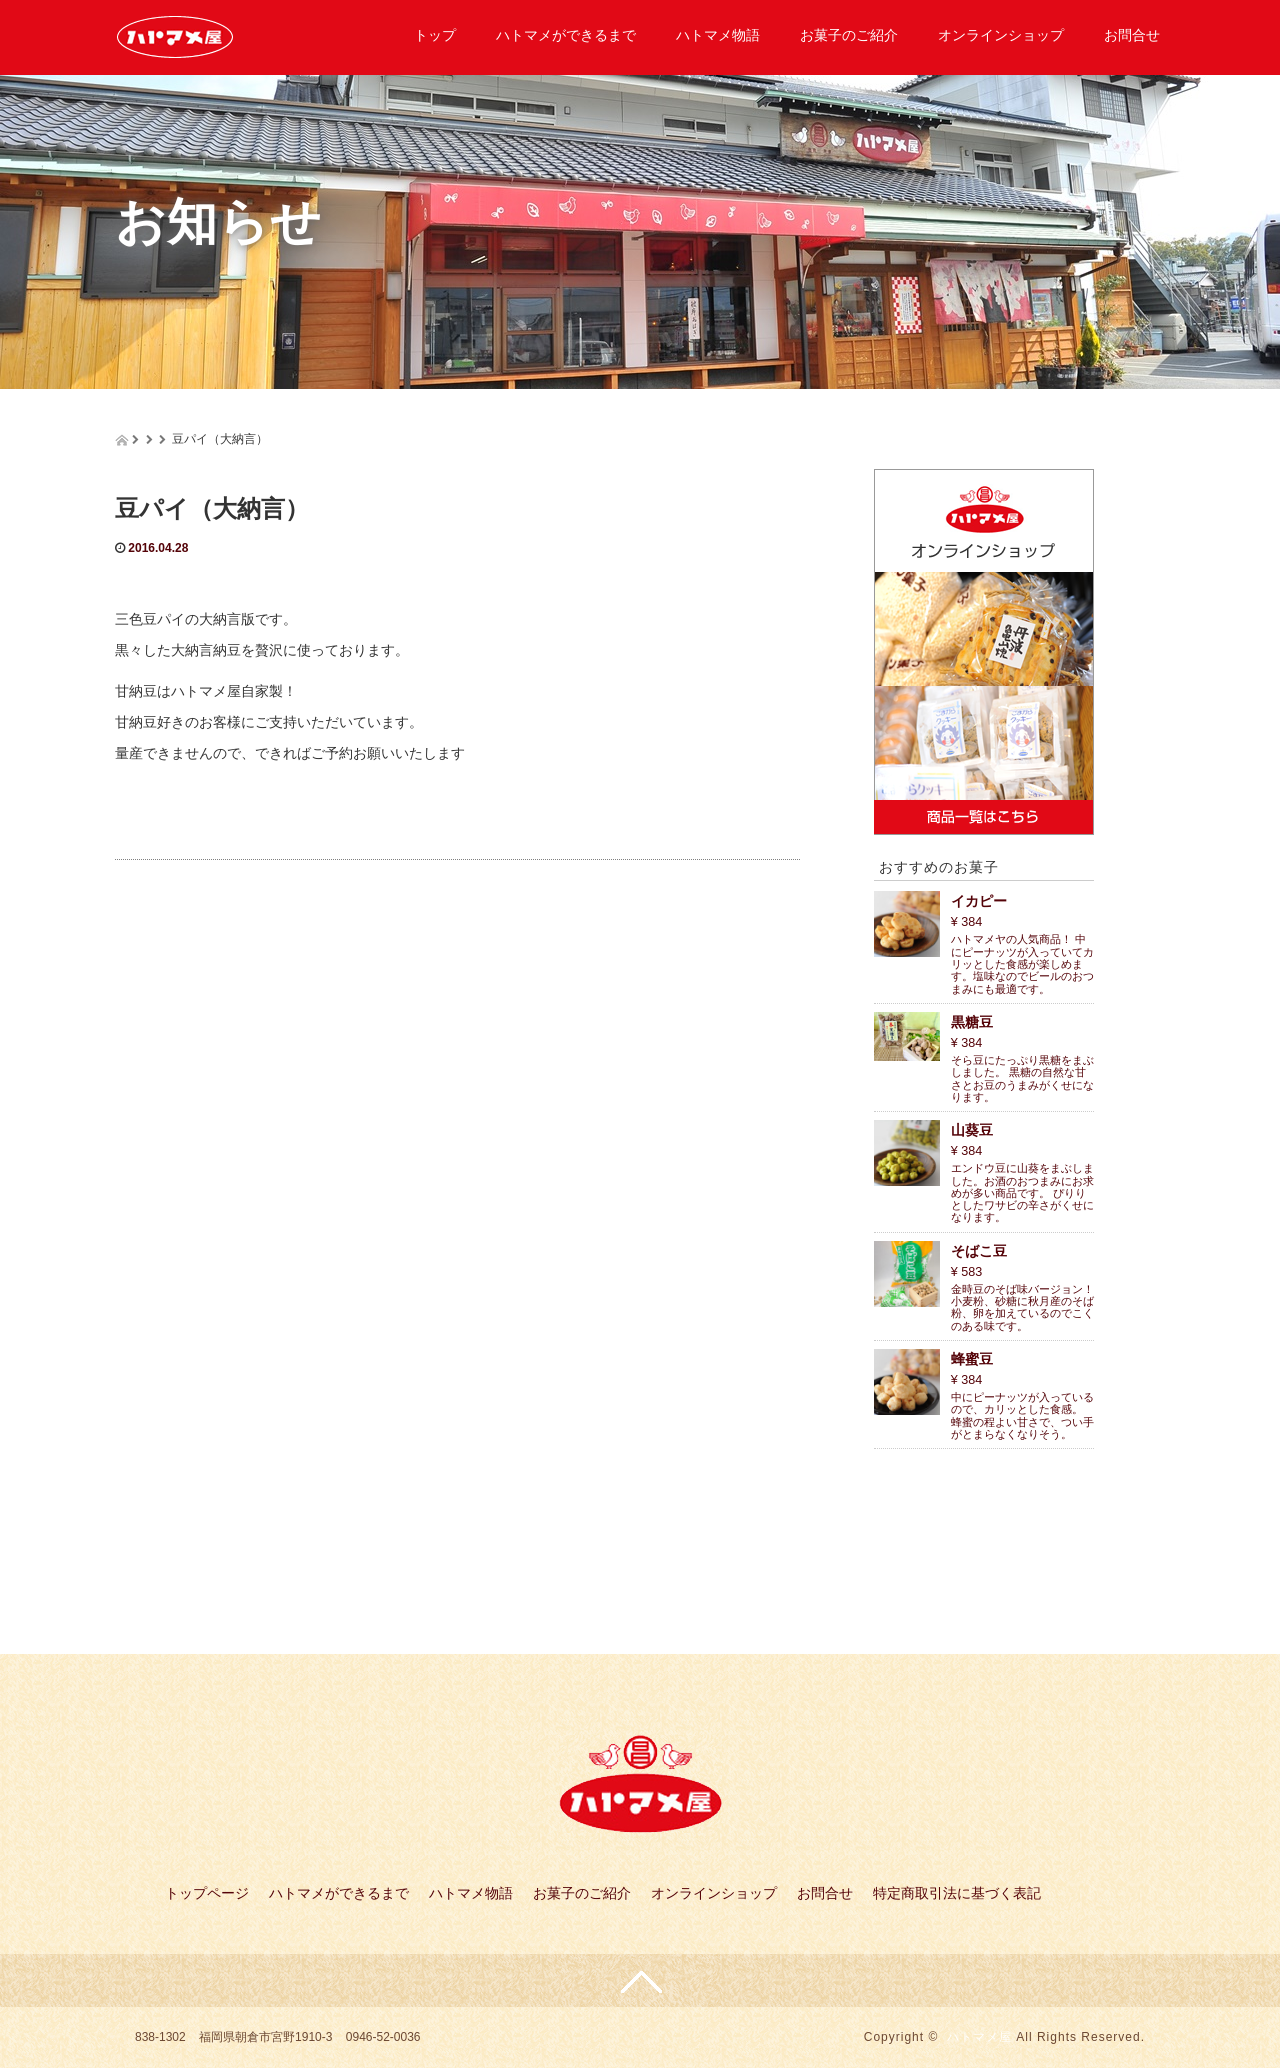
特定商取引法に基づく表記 (957, 1893)
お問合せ (1132, 35)
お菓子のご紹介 (849, 35)
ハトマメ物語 (718, 35)
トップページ (207, 1893)
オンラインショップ (1001, 35)
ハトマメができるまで (566, 35)
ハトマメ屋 (979, 2037)
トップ (435, 35)
